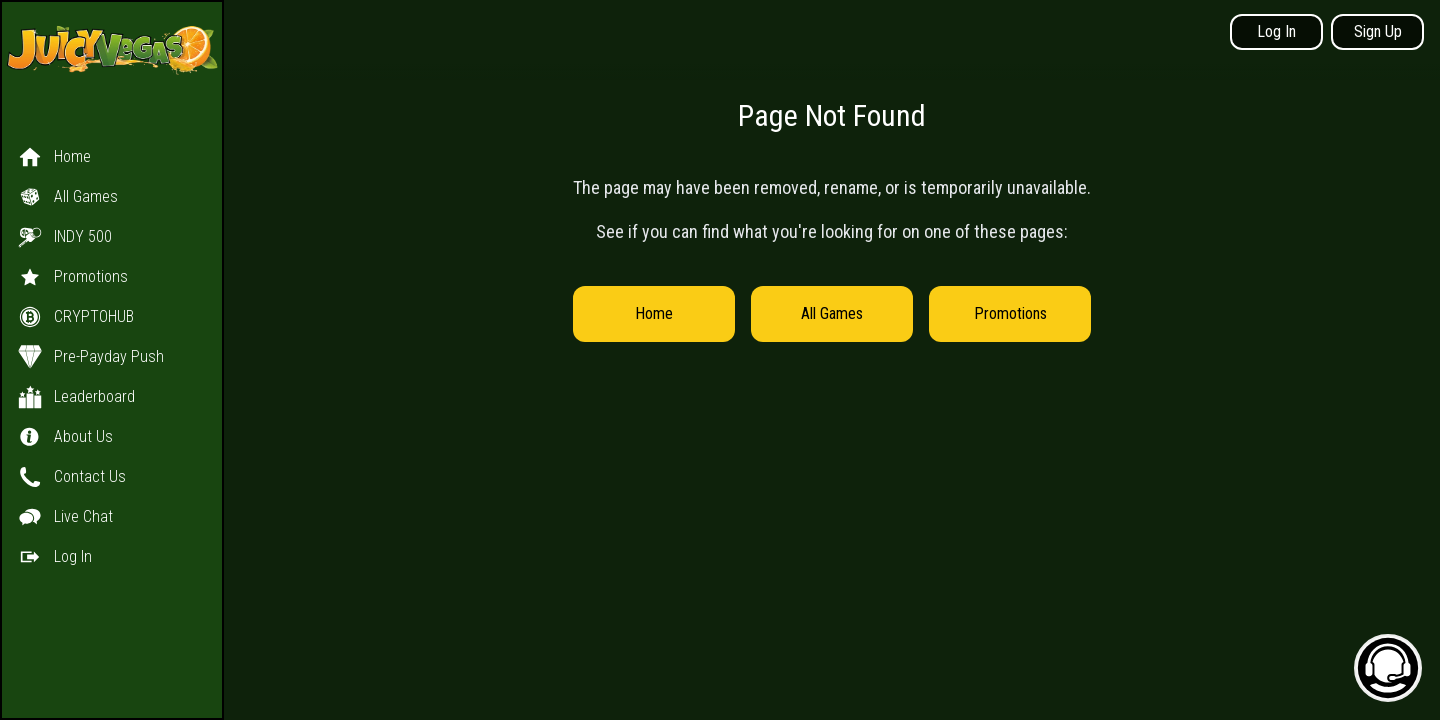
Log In (1276, 31)
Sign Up (1378, 31)
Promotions (1010, 313)
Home (654, 313)
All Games (832, 313)
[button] (112, 337)
